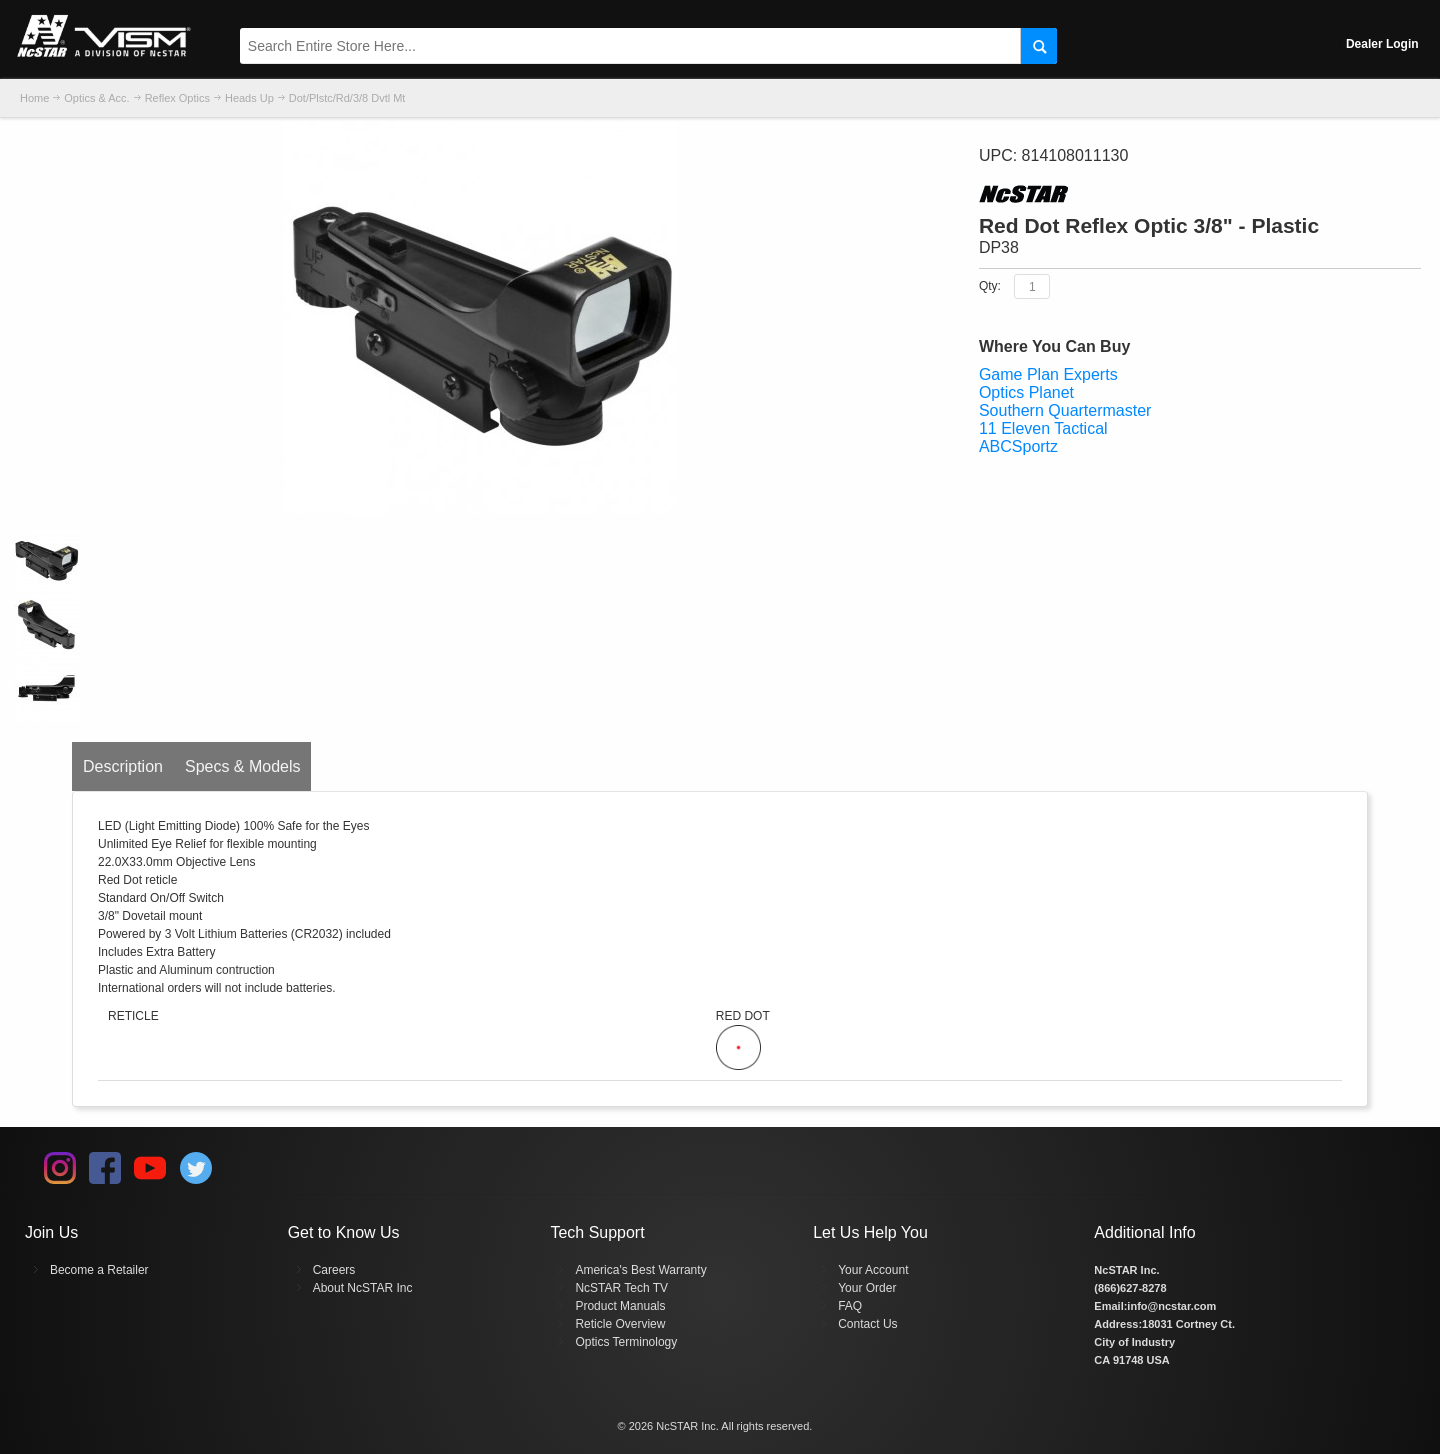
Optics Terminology (626, 1342)
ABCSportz (1018, 446)
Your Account (873, 1270)
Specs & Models (243, 766)
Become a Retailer (99, 1270)
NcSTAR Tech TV (621, 1288)
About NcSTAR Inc (363, 1288)
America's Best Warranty (640, 1270)
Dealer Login (1382, 44)
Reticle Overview (620, 1324)
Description (123, 766)
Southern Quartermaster (1065, 410)
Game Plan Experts (1048, 374)
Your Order (867, 1288)
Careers (334, 1270)
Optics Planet (1026, 392)
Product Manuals (620, 1306)
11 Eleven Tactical (1043, 428)
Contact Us (867, 1324)
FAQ (850, 1306)
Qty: (990, 286)
